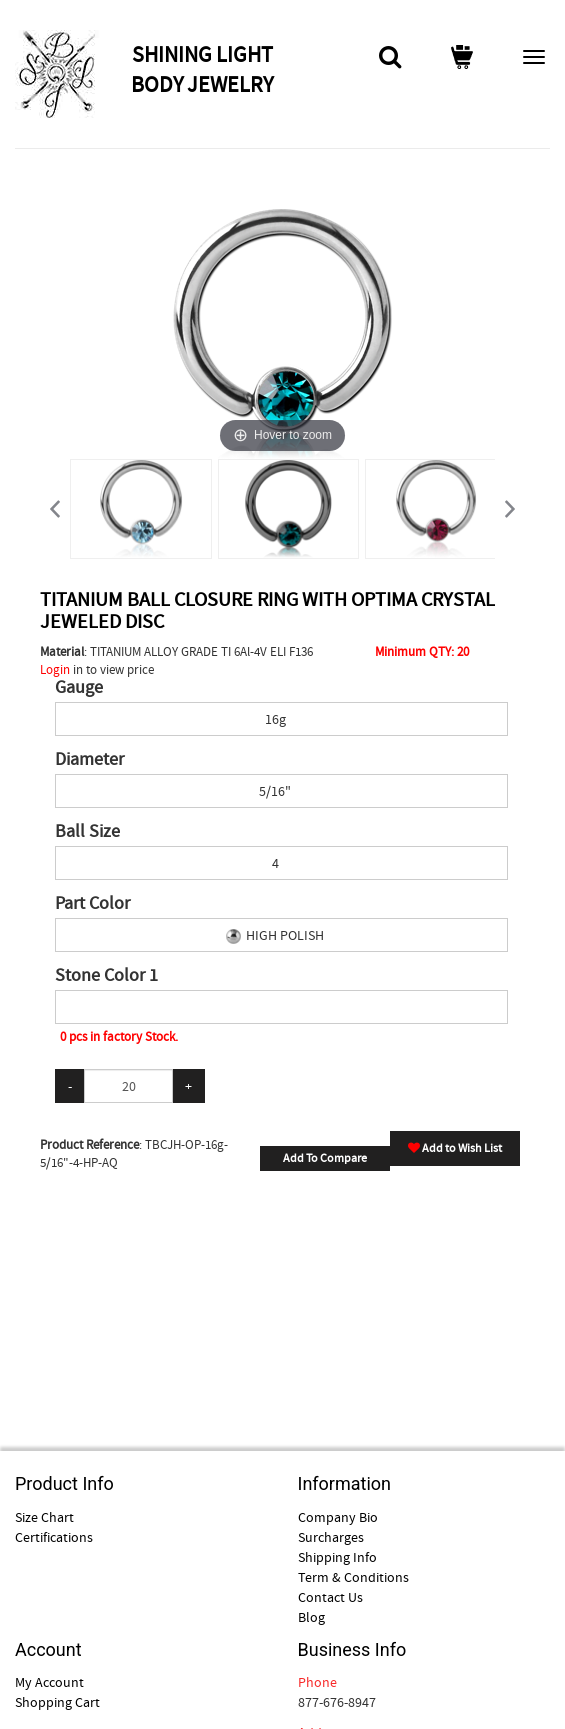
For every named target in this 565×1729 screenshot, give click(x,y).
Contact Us (330, 1597)
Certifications (54, 1537)
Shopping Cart (57, 1702)
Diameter (89, 760)
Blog (311, 1617)
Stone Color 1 (106, 976)
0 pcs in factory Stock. (119, 1036)
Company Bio (338, 1517)
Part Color (92, 904)
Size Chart (44, 1517)
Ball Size (87, 832)
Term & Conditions (353, 1577)
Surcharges (331, 1537)
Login (55, 669)
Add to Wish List (455, 1148)
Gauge (79, 688)
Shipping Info (337, 1557)
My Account (49, 1682)
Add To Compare (325, 1158)
